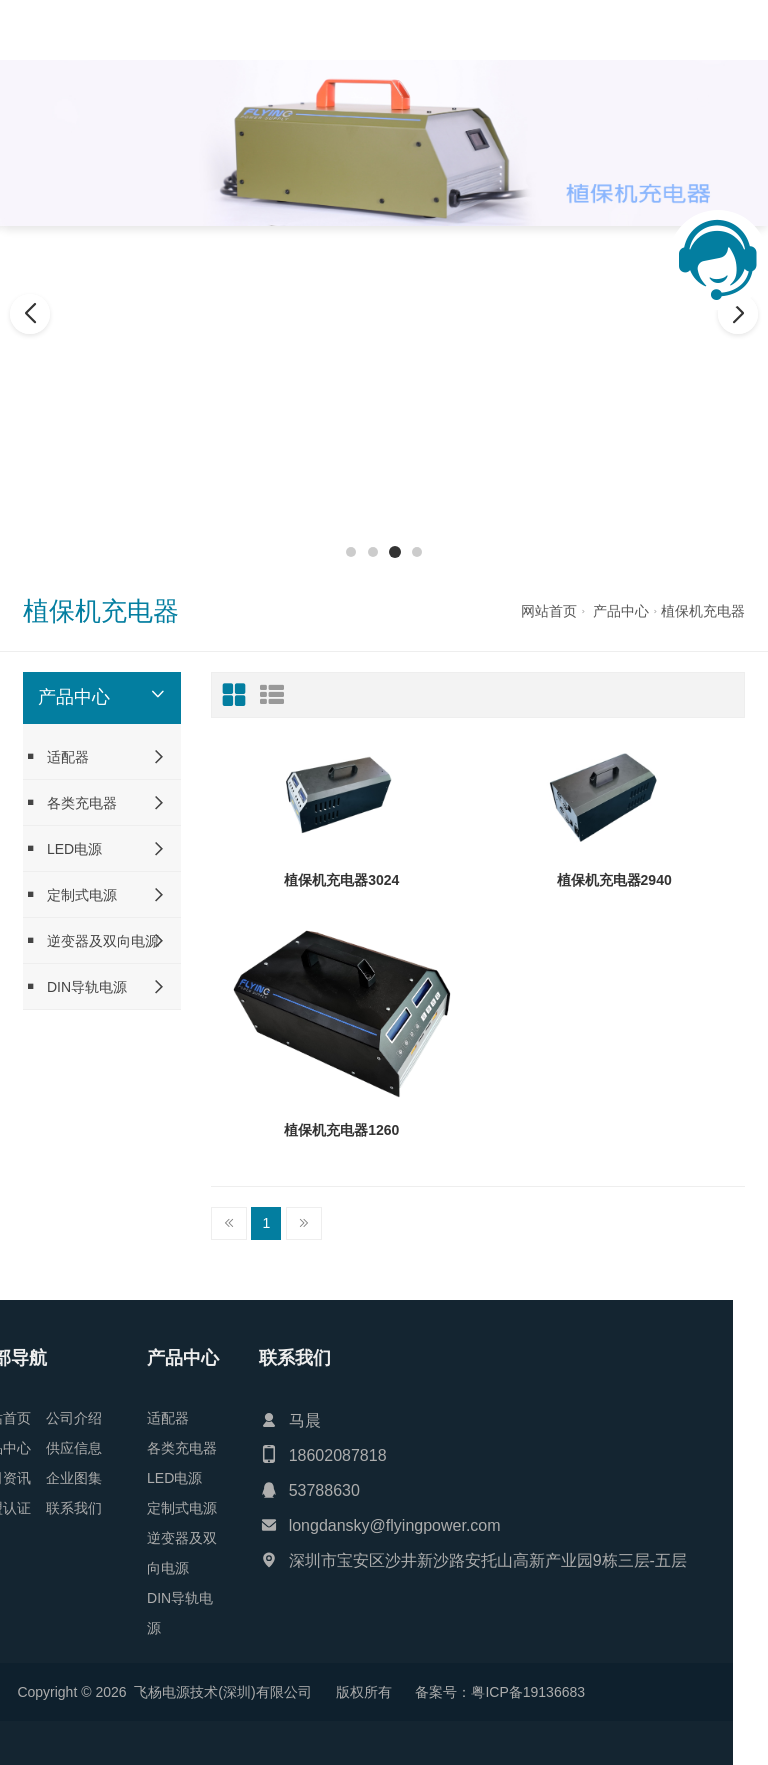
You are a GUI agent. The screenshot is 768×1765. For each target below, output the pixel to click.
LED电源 (62, 848)
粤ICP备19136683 (164, 1692)
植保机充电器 (703, 611)
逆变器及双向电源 (91, 940)
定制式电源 (70, 894)
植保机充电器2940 (614, 880)
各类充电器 (70, 802)
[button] (351, 552)
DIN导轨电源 (75, 986)
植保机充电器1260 (341, 1130)
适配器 (56, 756)
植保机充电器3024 (341, 880)
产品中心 (621, 611)
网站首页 (549, 611)
